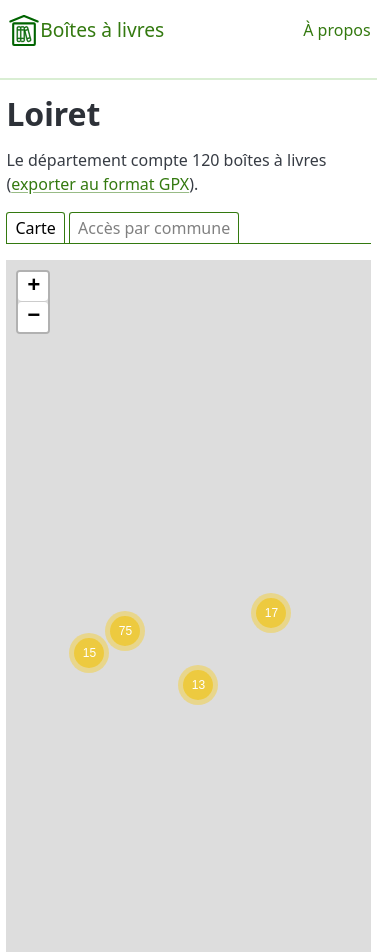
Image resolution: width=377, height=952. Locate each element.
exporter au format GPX (100, 184)
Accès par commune (154, 228)
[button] (271, 613)
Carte (35, 228)
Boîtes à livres (102, 29)
